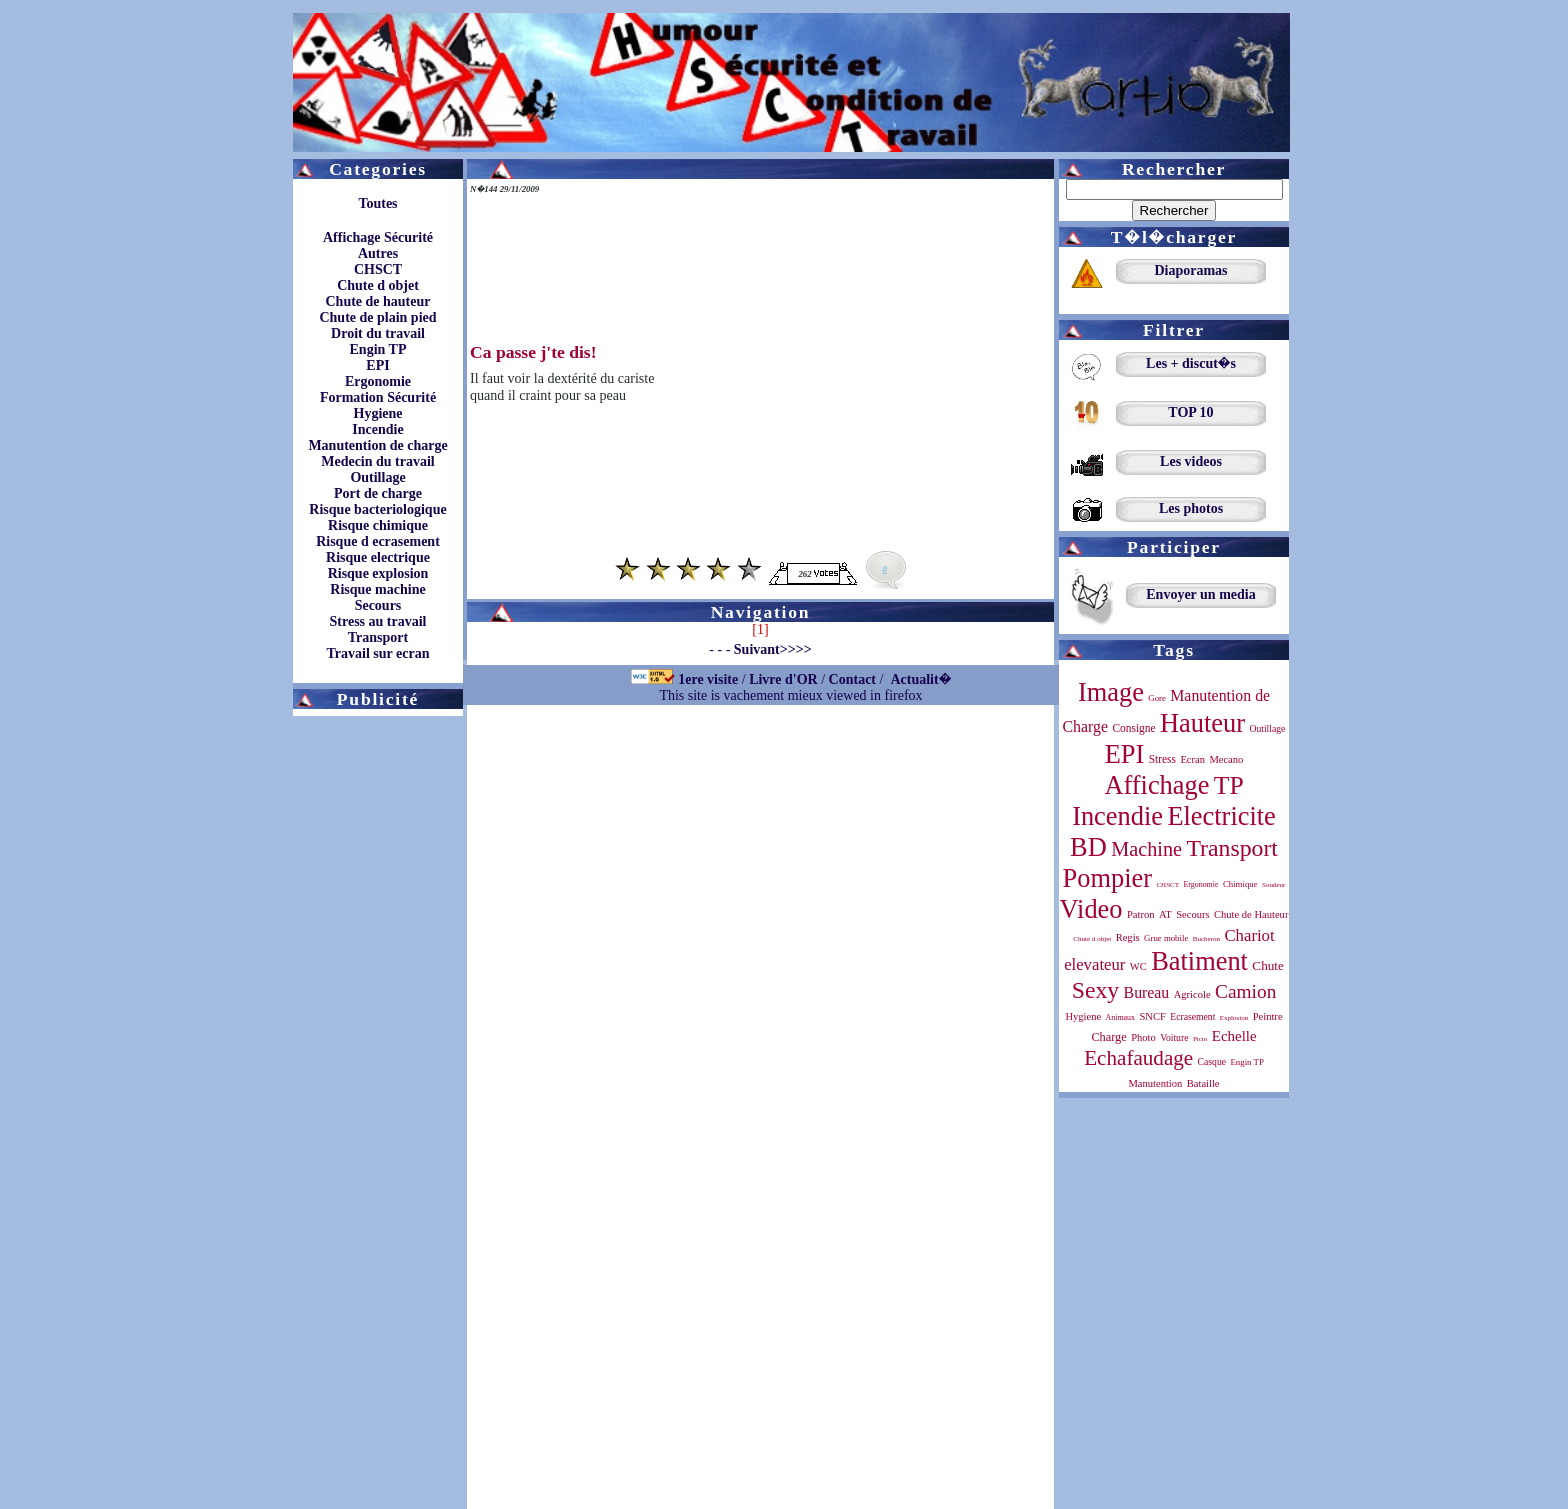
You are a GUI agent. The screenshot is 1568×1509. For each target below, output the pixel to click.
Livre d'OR (783, 679)
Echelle (1234, 1036)
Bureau (1147, 992)
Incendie (377, 429)
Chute (1268, 965)
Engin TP (378, 349)
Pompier (1107, 878)
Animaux (1120, 1017)
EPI (377, 365)
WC (1138, 966)
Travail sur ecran (378, 653)
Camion (1245, 991)
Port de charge (378, 493)
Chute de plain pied (377, 317)
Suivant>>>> (773, 649)
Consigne (1133, 728)
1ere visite (708, 679)
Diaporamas (1190, 270)
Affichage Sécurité (378, 237)
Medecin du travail (378, 461)
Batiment (1199, 961)
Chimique (1240, 884)
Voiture (1174, 1037)
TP (1229, 785)
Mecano (1226, 759)
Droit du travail (378, 333)
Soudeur (1273, 885)
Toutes (377, 203)
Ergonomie (378, 381)
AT (1165, 914)
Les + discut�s (1191, 363)
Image (1111, 692)
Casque (1212, 1061)
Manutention (1155, 1083)
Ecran (1192, 759)
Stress (1162, 759)
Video (1091, 909)
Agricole (1192, 994)
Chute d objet (378, 285)
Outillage (377, 477)
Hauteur (1202, 723)
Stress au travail (378, 621)
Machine (1146, 849)
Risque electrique (378, 557)
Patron (1141, 914)
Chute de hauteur (377, 301)
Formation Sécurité (378, 397)
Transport (378, 637)
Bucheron (1206, 939)
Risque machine (377, 589)
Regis (1128, 937)
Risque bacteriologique (377, 509)
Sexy (1096, 990)
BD (1088, 847)
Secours (378, 605)
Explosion (1234, 1018)
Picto (1200, 1039)
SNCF (1152, 1016)
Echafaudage (1138, 1058)
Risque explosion (378, 573)
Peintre (1268, 1016)
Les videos (1191, 461)
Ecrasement (1192, 1016)
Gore (1157, 698)
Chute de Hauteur (1251, 914)
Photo (1143, 1037)
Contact (852, 679)
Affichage (1156, 785)
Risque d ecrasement (378, 541)
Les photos (1191, 508)
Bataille (1203, 1083)
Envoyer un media (1200, 594)
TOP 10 (1190, 412)
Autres (378, 253)
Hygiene (378, 413)
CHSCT (378, 269)
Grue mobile (1166, 938)
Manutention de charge (377, 445)
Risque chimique (378, 525)
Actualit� (920, 679)
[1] (760, 629)
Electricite (1221, 816)
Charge (1108, 1037)
